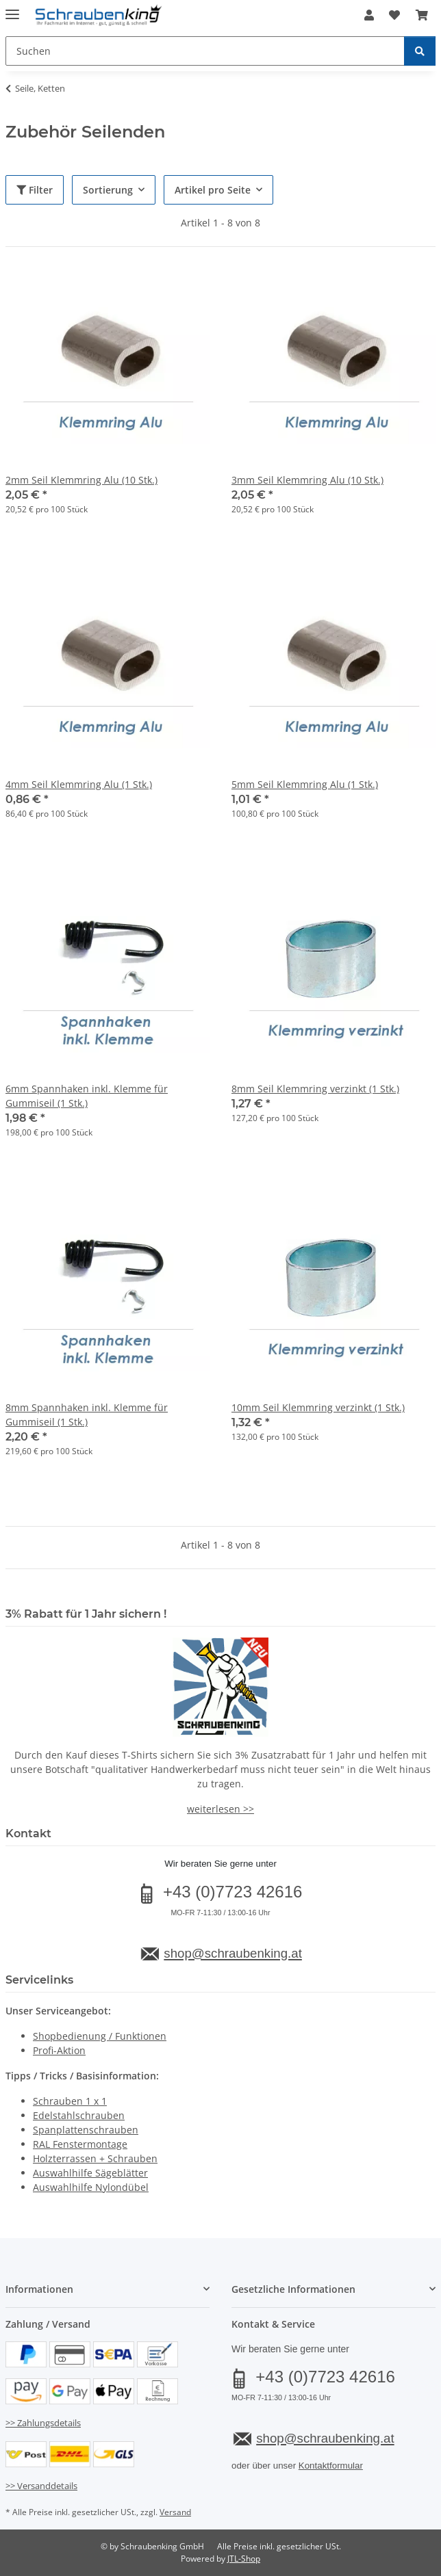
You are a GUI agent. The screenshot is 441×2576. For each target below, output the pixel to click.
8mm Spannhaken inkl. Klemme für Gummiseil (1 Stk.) (86, 1414)
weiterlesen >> (220, 1808)
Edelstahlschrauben (79, 2115)
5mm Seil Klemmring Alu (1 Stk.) (304, 784)
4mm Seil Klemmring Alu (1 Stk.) (78, 784)
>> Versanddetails (41, 2486)
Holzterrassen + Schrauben (95, 2158)
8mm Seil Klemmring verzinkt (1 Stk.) (315, 1088)
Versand (175, 2512)
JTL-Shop (243, 2558)
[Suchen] (420, 51)
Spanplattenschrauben (85, 2129)
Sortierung (108, 189)
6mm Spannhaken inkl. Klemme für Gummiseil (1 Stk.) (86, 1095)
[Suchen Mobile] (205, 51)
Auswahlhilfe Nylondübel (91, 2187)
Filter (34, 189)
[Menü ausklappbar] (12, 8)
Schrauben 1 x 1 (70, 2100)
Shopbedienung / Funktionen (99, 2035)
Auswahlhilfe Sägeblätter (90, 2172)
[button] (369, 15)
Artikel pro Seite (213, 189)
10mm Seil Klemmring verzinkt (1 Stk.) (318, 1407)
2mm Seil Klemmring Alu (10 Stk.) (81, 479)
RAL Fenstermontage (80, 2144)
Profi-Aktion (59, 2050)
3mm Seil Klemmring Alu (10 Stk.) (307, 479)
